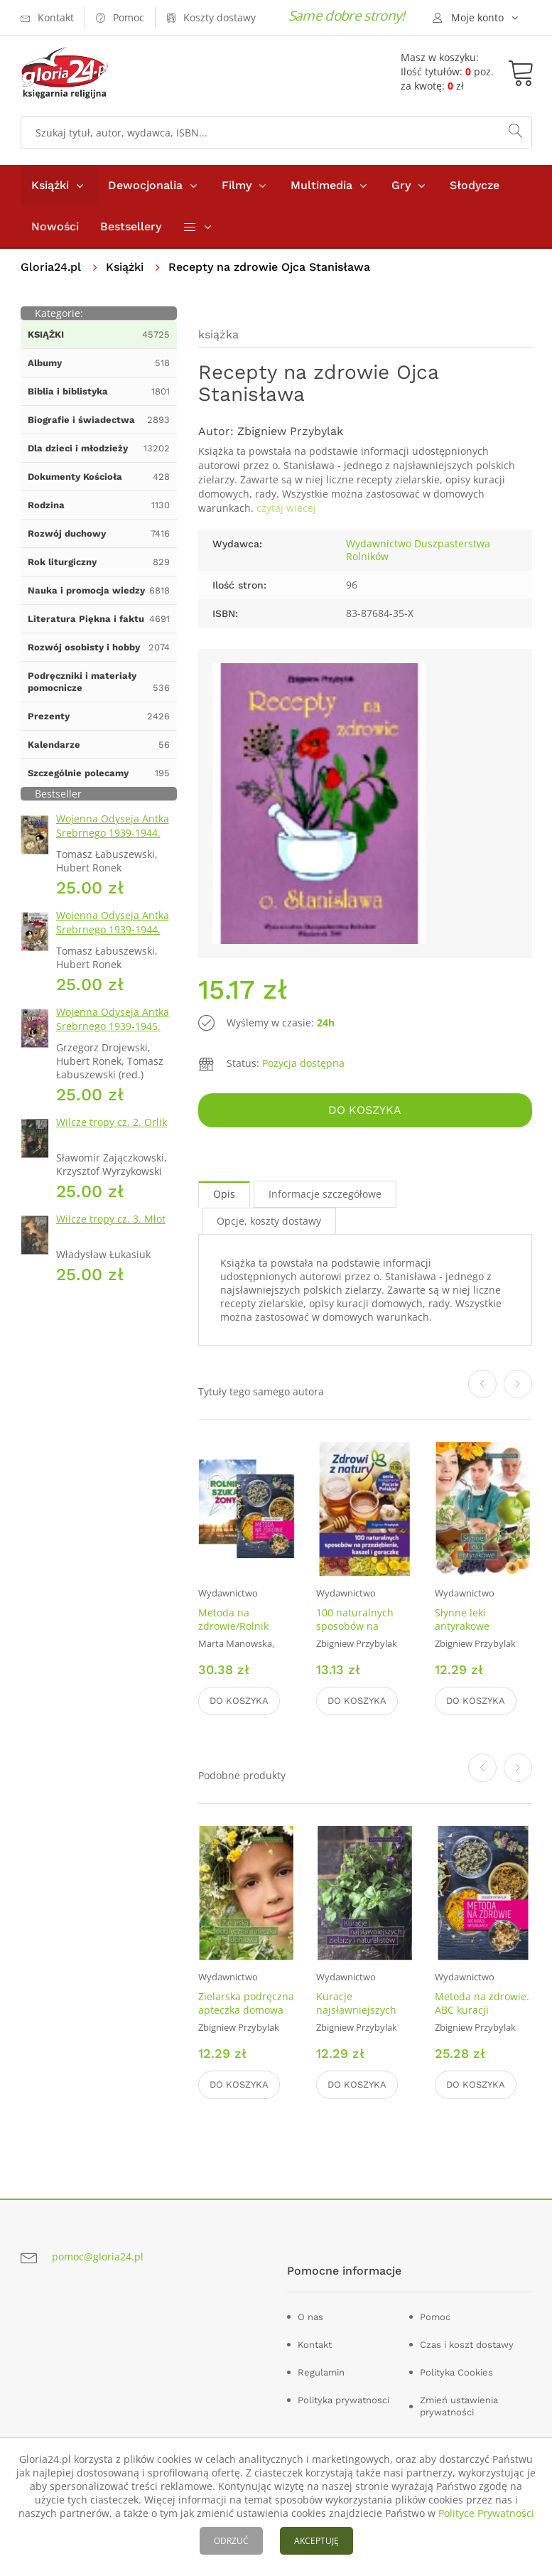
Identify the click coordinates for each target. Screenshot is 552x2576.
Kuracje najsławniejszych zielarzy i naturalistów (356, 2017)
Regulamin (321, 2372)
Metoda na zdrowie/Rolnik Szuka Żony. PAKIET (244, 1626)
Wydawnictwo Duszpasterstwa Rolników (418, 550)
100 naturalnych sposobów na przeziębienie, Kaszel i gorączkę (356, 1633)
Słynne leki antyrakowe (462, 1619)
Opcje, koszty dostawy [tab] (269, 1221)
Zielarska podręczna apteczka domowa (246, 2003)
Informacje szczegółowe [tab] (325, 1194)
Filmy (236, 185)
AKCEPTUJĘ (316, 2541)
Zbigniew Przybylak (290, 431)
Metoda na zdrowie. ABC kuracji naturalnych (482, 2010)
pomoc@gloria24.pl (98, 2256)
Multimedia (321, 185)
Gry (401, 185)
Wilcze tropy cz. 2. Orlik (111, 1122)
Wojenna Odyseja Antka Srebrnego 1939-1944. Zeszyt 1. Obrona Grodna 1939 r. (115, 840)
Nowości (55, 226)
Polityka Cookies (456, 2372)
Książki (50, 185)
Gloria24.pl (51, 267)
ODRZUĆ (231, 2541)
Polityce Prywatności (486, 2513)
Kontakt (315, 2344)
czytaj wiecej (286, 508)
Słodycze (474, 185)
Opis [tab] (224, 1194)
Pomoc (435, 2317)
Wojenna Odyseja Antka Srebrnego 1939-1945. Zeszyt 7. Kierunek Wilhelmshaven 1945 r (112, 1033)
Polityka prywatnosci (343, 2400)
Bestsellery (130, 226)
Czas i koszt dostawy (467, 2344)
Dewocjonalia (145, 185)
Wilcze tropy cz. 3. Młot (111, 1218)
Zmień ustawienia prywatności (459, 2406)
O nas (310, 2317)
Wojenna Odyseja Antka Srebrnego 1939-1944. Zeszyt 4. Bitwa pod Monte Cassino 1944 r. (112, 936)
